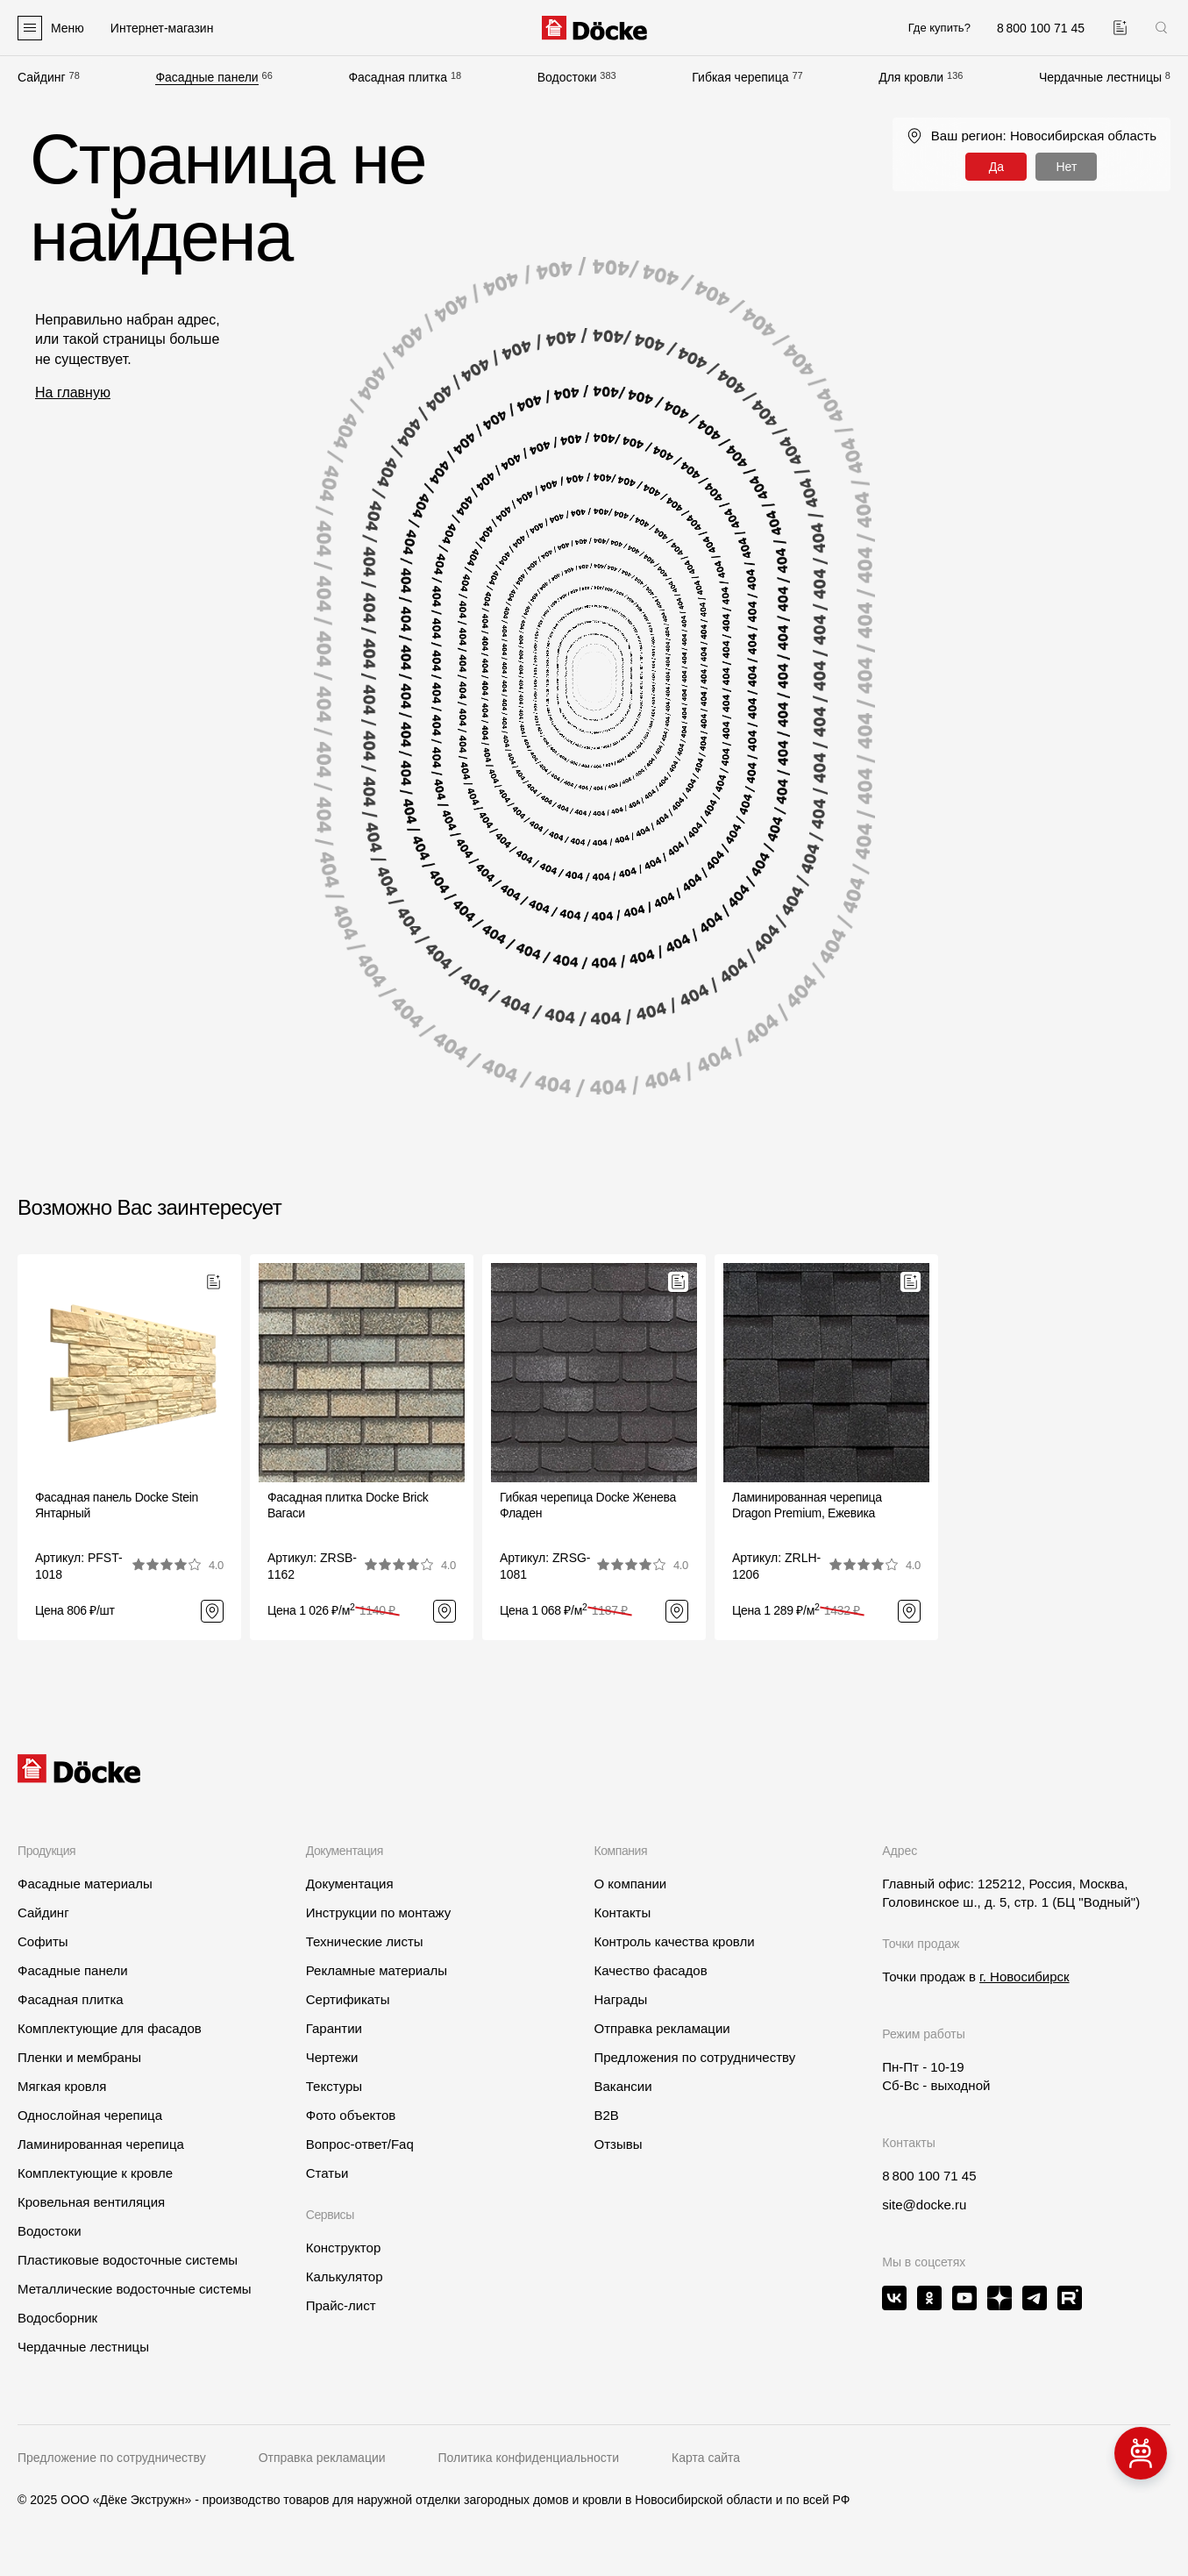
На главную (72, 392)
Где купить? (939, 27)
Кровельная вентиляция (91, 2201)
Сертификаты (348, 1999)
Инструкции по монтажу (379, 1912)
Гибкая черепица (740, 77)
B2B (606, 2115)
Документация (350, 1883)
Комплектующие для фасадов (110, 2028)
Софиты (43, 1941)
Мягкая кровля (62, 2086)
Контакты (622, 1912)
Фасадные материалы (85, 1883)
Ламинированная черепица (101, 2144)
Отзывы (618, 2144)
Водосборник (57, 2317)
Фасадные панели (206, 77)
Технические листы (364, 1941)
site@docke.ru (924, 2204)
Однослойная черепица (90, 2115)
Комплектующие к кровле (95, 2173)
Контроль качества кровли (674, 1941)
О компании (630, 1883)
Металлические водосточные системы (135, 2288)
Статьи (327, 2173)
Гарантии (334, 2028)
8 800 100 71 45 (929, 2175)
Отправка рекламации (661, 2028)
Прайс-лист (341, 2305)
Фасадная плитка (397, 77)
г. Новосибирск (1024, 1976)
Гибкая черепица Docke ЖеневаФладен (588, 1505)
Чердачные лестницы (1100, 77)
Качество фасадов (650, 1970)
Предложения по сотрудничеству (694, 2057)
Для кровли (911, 77)
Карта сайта (706, 2457)
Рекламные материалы (376, 1970)
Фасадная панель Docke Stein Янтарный (116, 1505)
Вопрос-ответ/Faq (360, 2144)
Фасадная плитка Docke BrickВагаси (348, 1505)
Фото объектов (351, 2115)
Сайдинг (42, 77)
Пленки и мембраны (79, 2057)
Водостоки (567, 77)
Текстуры (334, 2086)
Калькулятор (344, 2276)
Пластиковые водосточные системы (128, 2259)
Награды (620, 1999)
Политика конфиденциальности (529, 2457)
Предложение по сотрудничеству (112, 2457)
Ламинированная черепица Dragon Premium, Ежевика (807, 1505)
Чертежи (332, 2057)
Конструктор (343, 2247)
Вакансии (622, 2086)
